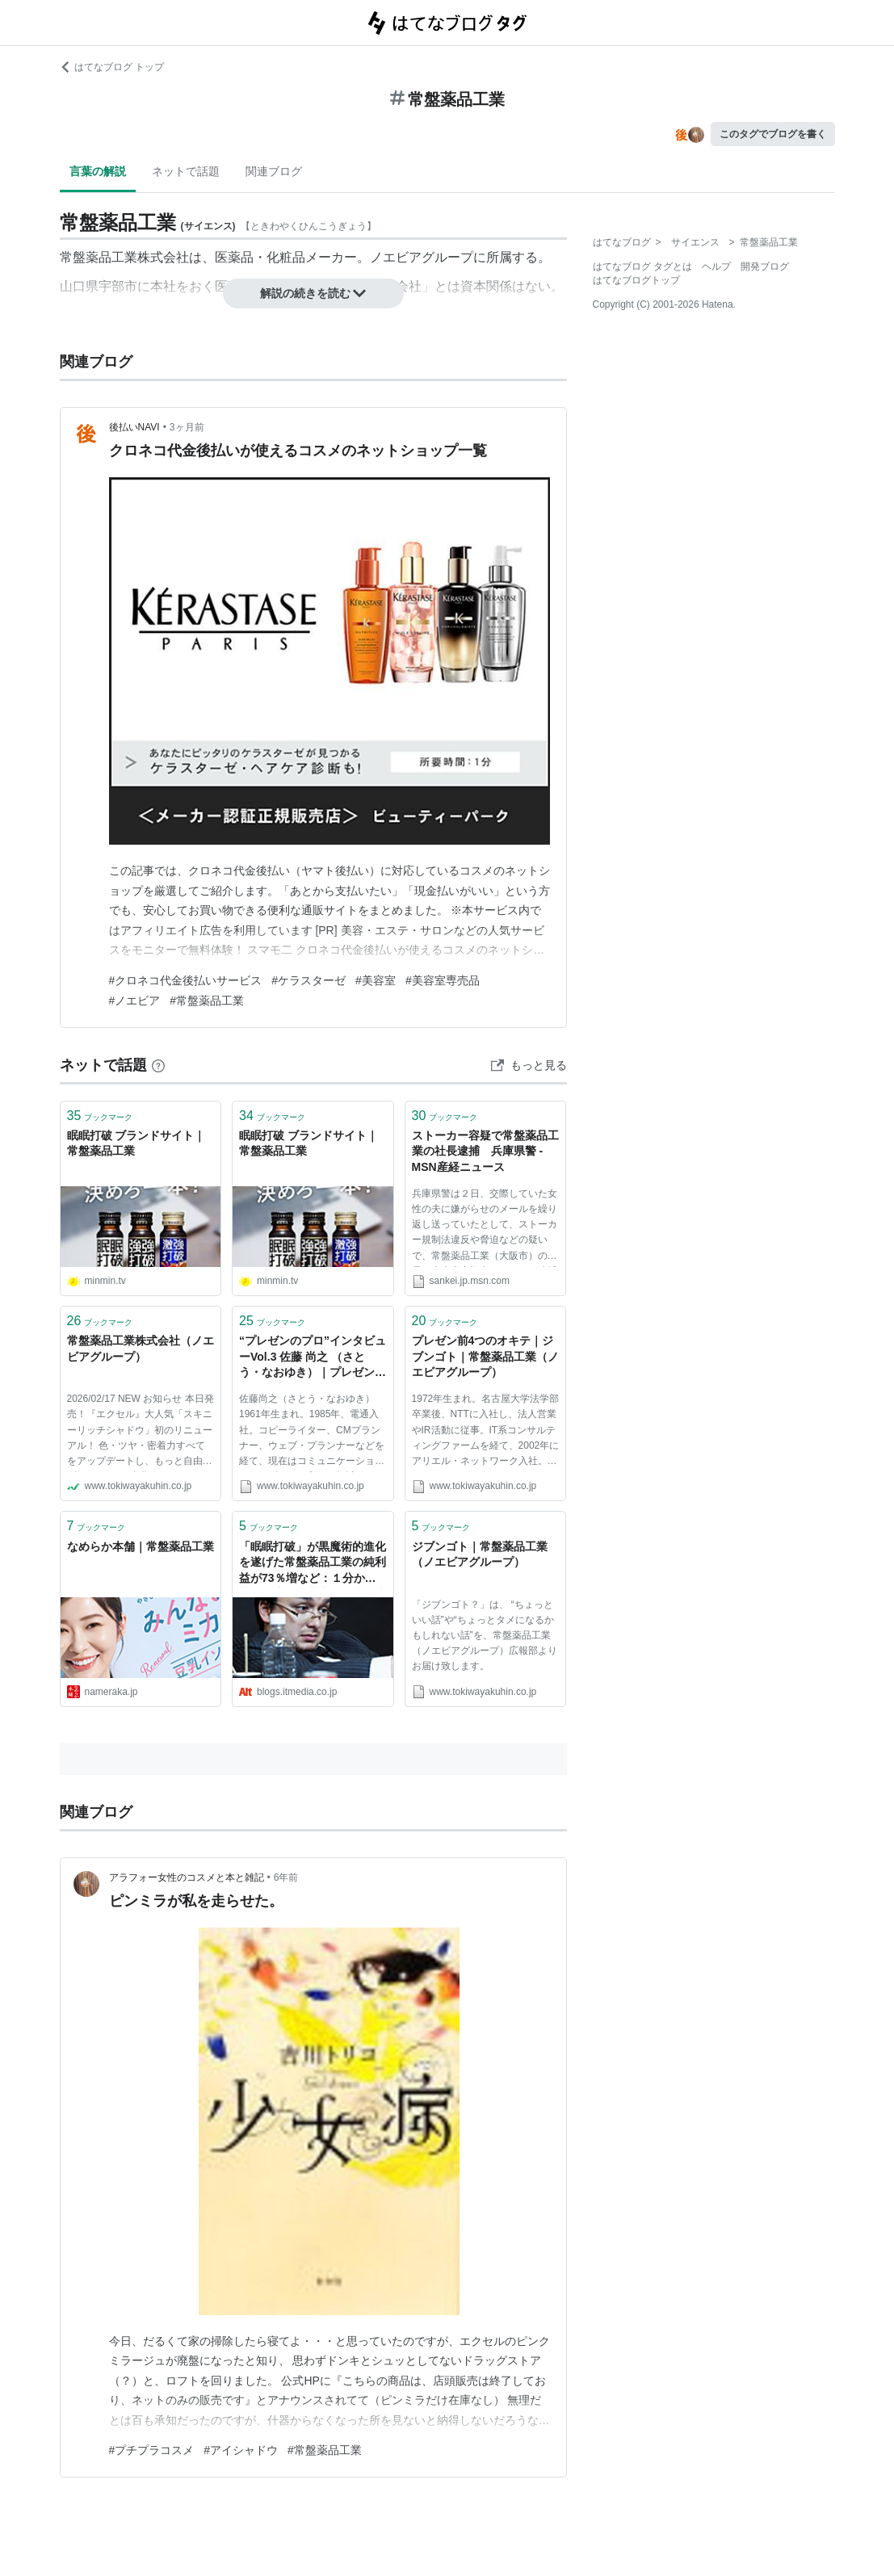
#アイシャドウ (241, 2450)
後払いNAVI (134, 427)
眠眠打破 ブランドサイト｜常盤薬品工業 (136, 1143)
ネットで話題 (186, 171)
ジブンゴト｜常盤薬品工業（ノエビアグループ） (480, 1554)
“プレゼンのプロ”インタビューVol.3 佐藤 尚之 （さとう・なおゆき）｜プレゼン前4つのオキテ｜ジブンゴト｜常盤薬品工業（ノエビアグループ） (312, 1358)
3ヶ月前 (187, 427)
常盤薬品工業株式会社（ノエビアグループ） (140, 1348)
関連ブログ (274, 171)
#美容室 (375, 980)
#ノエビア (135, 1000)
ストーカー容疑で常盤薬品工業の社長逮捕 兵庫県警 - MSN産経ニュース (485, 1151)
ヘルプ (716, 266)
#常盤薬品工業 (207, 1000)
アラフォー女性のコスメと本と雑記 (186, 1877)
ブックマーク (100, 1115)
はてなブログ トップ (112, 67)
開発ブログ (765, 266)
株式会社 (163, 257)
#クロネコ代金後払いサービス (185, 980)
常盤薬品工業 (98, 257)
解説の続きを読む (313, 293)
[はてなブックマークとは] (158, 1065)
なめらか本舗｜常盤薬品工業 (140, 1546)
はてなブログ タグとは (642, 266)
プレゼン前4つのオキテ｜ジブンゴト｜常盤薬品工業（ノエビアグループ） (485, 1356)
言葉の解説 (97, 171)
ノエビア (396, 257)
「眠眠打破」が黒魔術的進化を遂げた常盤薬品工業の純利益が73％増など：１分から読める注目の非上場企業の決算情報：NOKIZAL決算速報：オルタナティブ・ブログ (312, 1564)
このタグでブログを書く (773, 134)
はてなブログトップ (636, 280)
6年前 (286, 1877)
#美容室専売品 (442, 980)
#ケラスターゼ (308, 980)
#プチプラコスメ (152, 2450)
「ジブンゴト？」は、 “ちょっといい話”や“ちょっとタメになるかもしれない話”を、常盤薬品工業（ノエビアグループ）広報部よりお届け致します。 (484, 1635)
